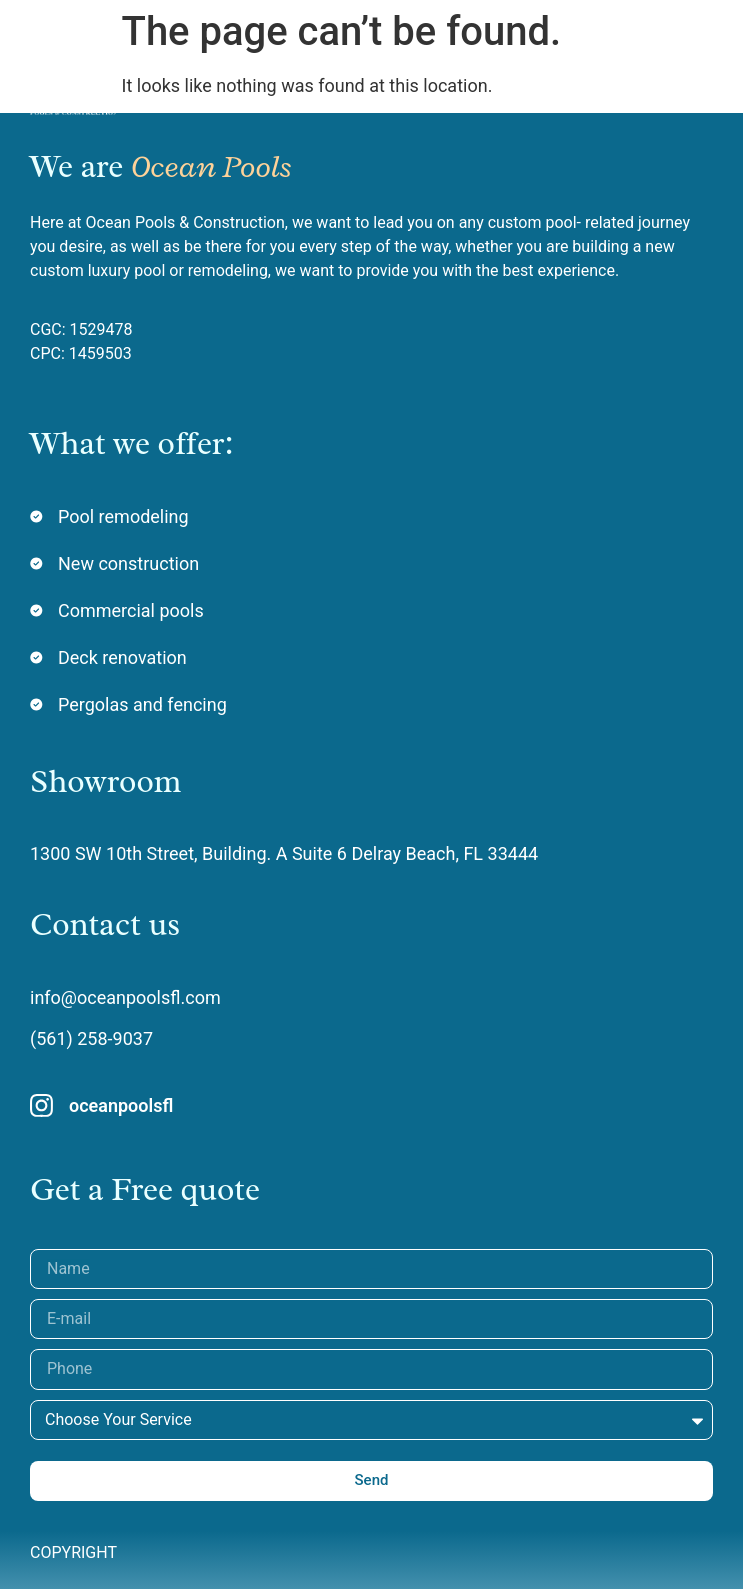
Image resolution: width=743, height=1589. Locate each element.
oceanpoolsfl (121, 1105)
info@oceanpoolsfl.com (125, 997)
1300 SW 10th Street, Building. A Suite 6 (190, 853)
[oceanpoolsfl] (42, 1106)
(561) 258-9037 (91, 1038)
